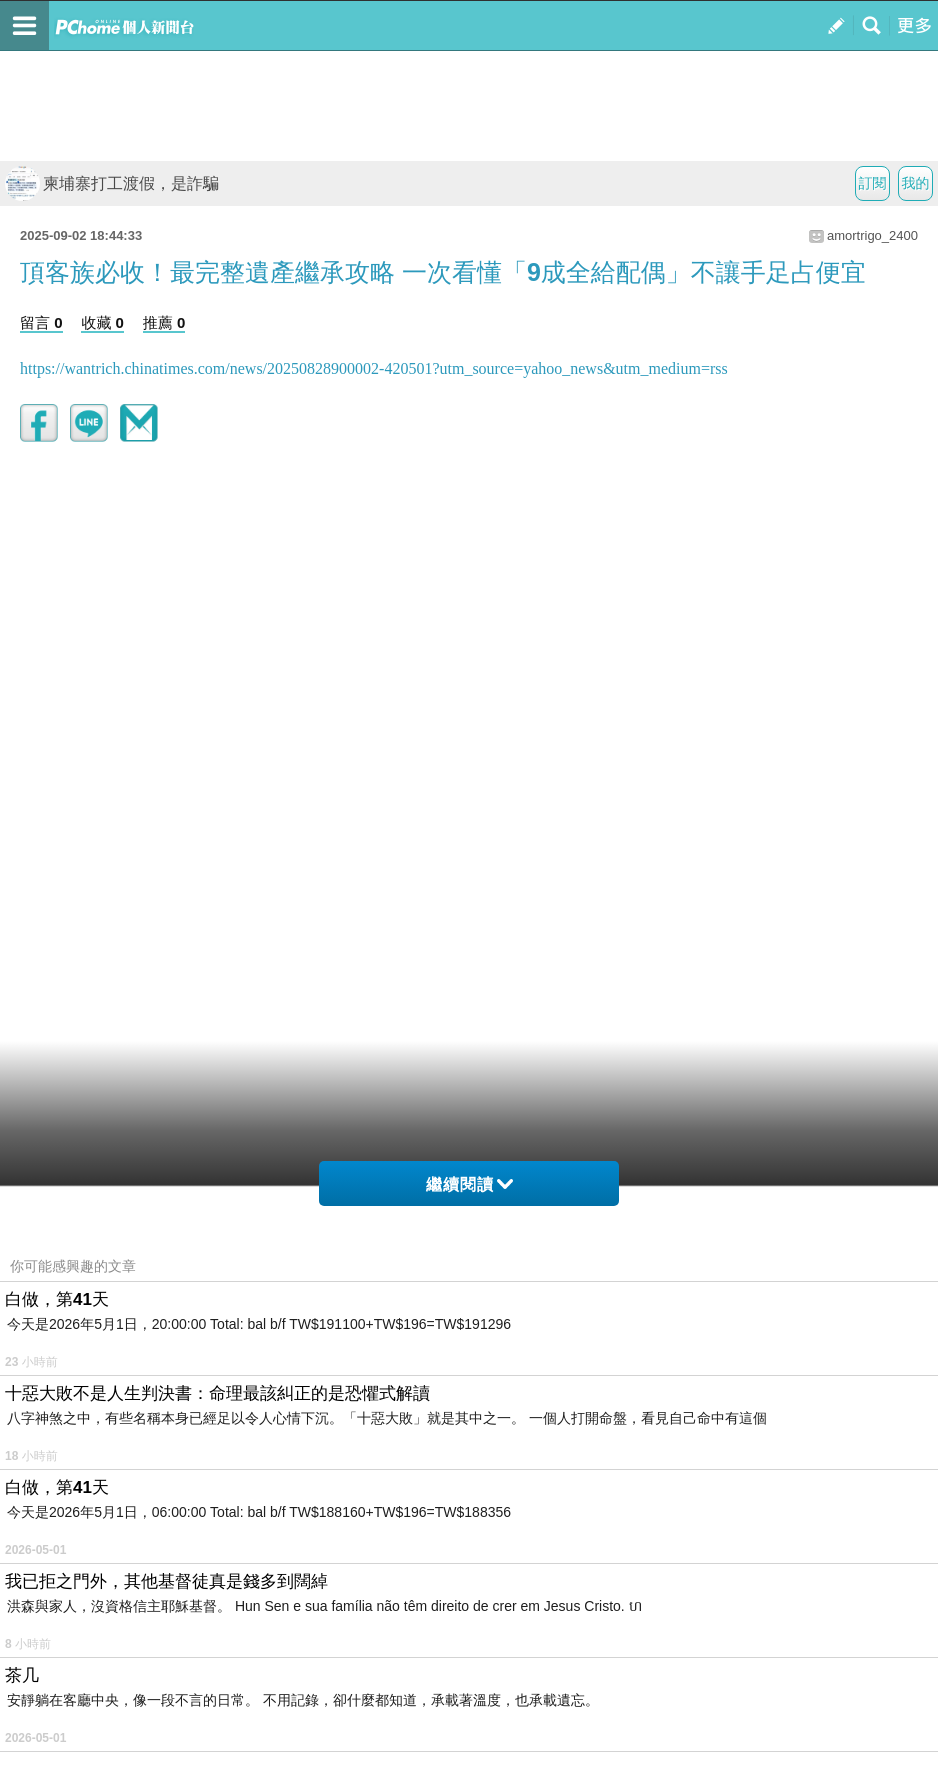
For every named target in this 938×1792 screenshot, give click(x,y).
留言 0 (41, 322)
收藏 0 (102, 322)
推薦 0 (164, 322)
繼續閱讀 (469, 1184)
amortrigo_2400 (872, 235)
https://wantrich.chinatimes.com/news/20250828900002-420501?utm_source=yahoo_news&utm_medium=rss (374, 368)
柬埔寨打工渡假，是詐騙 (112, 183)
